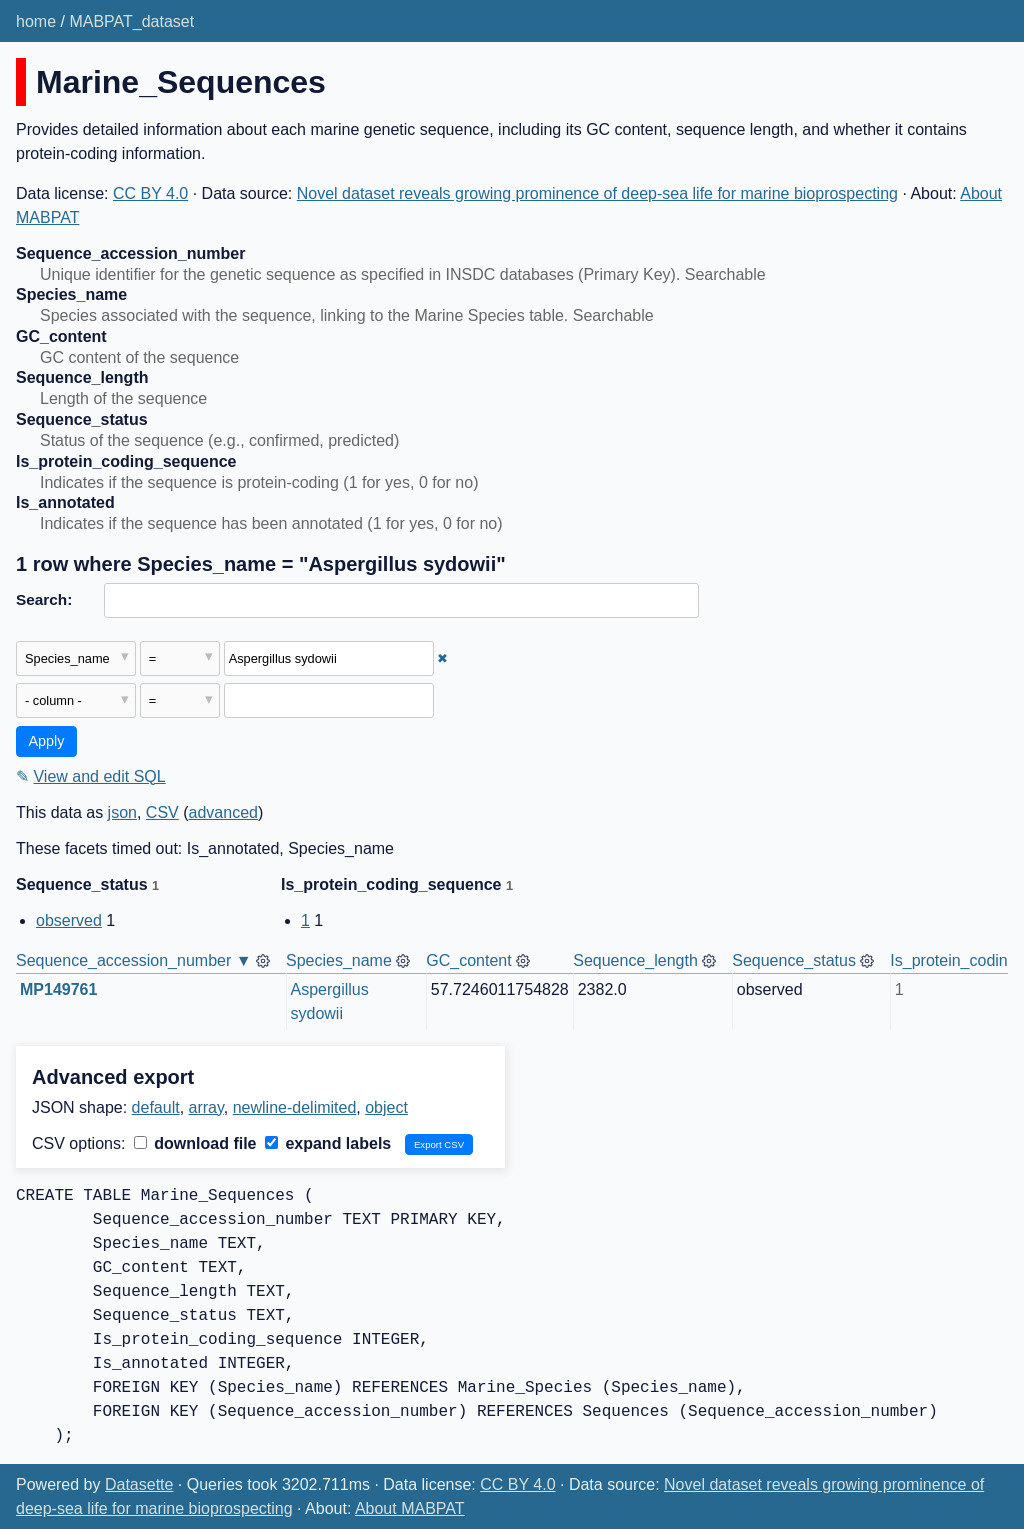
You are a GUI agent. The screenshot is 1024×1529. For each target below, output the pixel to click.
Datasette (139, 1484)
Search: (44, 599)
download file (195, 1143)
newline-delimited (295, 1107)
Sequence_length (635, 960)
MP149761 (58, 989)
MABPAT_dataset (131, 21)
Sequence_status (794, 960)
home (36, 21)
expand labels (328, 1143)
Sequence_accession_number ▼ (134, 960)
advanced (223, 812)
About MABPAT (410, 1508)
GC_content (468, 960)
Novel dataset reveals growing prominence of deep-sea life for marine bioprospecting (597, 193)
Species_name (339, 960)
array (206, 1107)
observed (69, 920)
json (122, 812)
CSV (162, 812)
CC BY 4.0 (150, 193)
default (156, 1107)
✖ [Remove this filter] (442, 658)
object (386, 1107)
